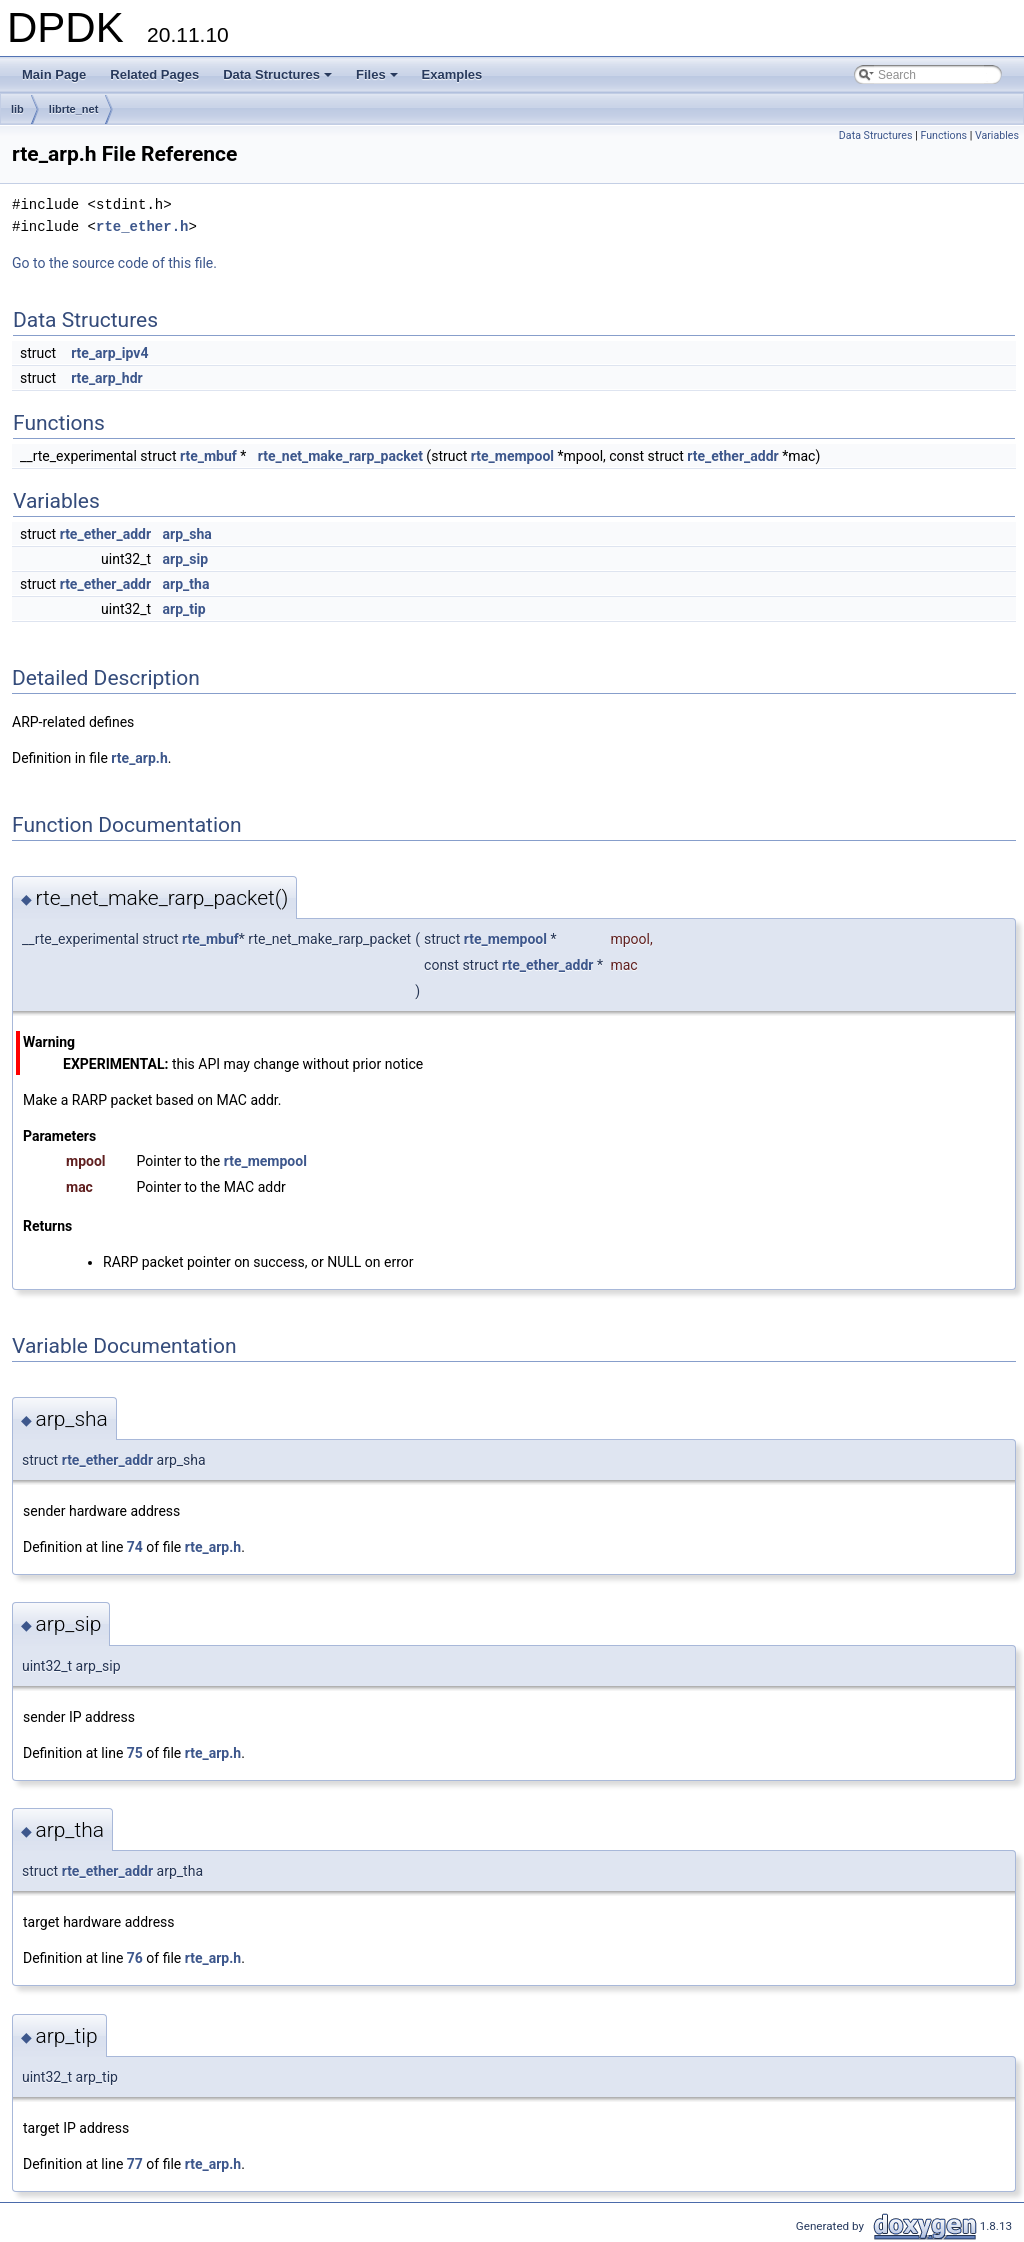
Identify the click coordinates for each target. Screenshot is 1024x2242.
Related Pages (154, 74)
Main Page (54, 74)
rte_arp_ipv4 (109, 353)
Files (378, 80)
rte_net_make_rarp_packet (340, 456)
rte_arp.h (139, 758)
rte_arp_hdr (107, 378)
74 (135, 1547)
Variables (997, 135)
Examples (452, 74)
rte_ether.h (142, 226)
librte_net (74, 109)
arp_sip (186, 559)
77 (135, 2164)
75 (135, 1753)
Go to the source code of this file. (114, 263)
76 (135, 1958)
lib (17, 109)
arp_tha (186, 584)
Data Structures (279, 80)
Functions (943, 135)
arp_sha (187, 534)
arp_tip (184, 609)
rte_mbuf (208, 456)
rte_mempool (512, 456)
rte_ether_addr (732, 456)
